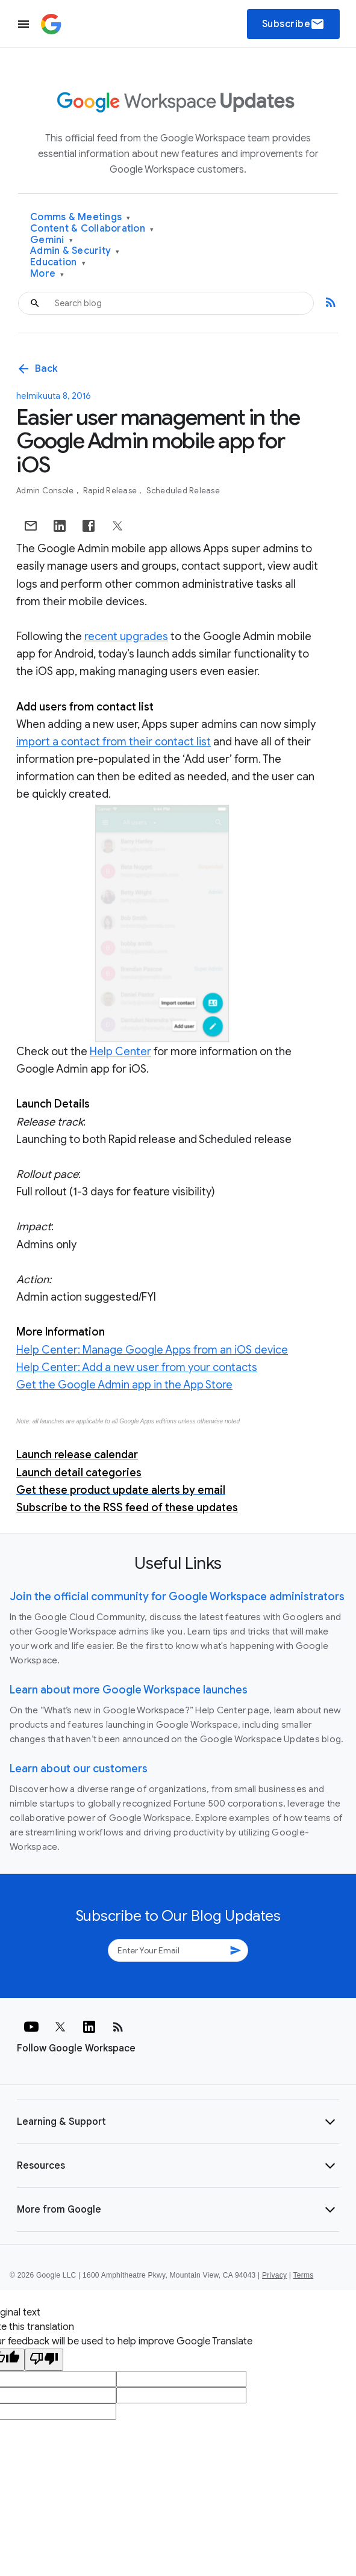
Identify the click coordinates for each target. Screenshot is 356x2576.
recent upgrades (126, 636)
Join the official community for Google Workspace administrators (177, 1596)
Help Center (120, 1051)
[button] (178, 2121)
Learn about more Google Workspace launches (129, 1689)
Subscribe (293, 24)
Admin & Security (75, 251)
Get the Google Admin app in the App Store (124, 1384)
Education (58, 262)
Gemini (51, 240)
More (47, 274)
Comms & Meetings (80, 217)
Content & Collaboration (92, 229)
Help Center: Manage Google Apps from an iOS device (152, 1350)
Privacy (274, 2275)
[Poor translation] (44, 2360)
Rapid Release (111, 490)
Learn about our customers (79, 1768)
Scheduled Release (183, 490)
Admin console (46, 490)
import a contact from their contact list (113, 741)
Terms (303, 2275)
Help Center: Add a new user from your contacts (136, 1367)
